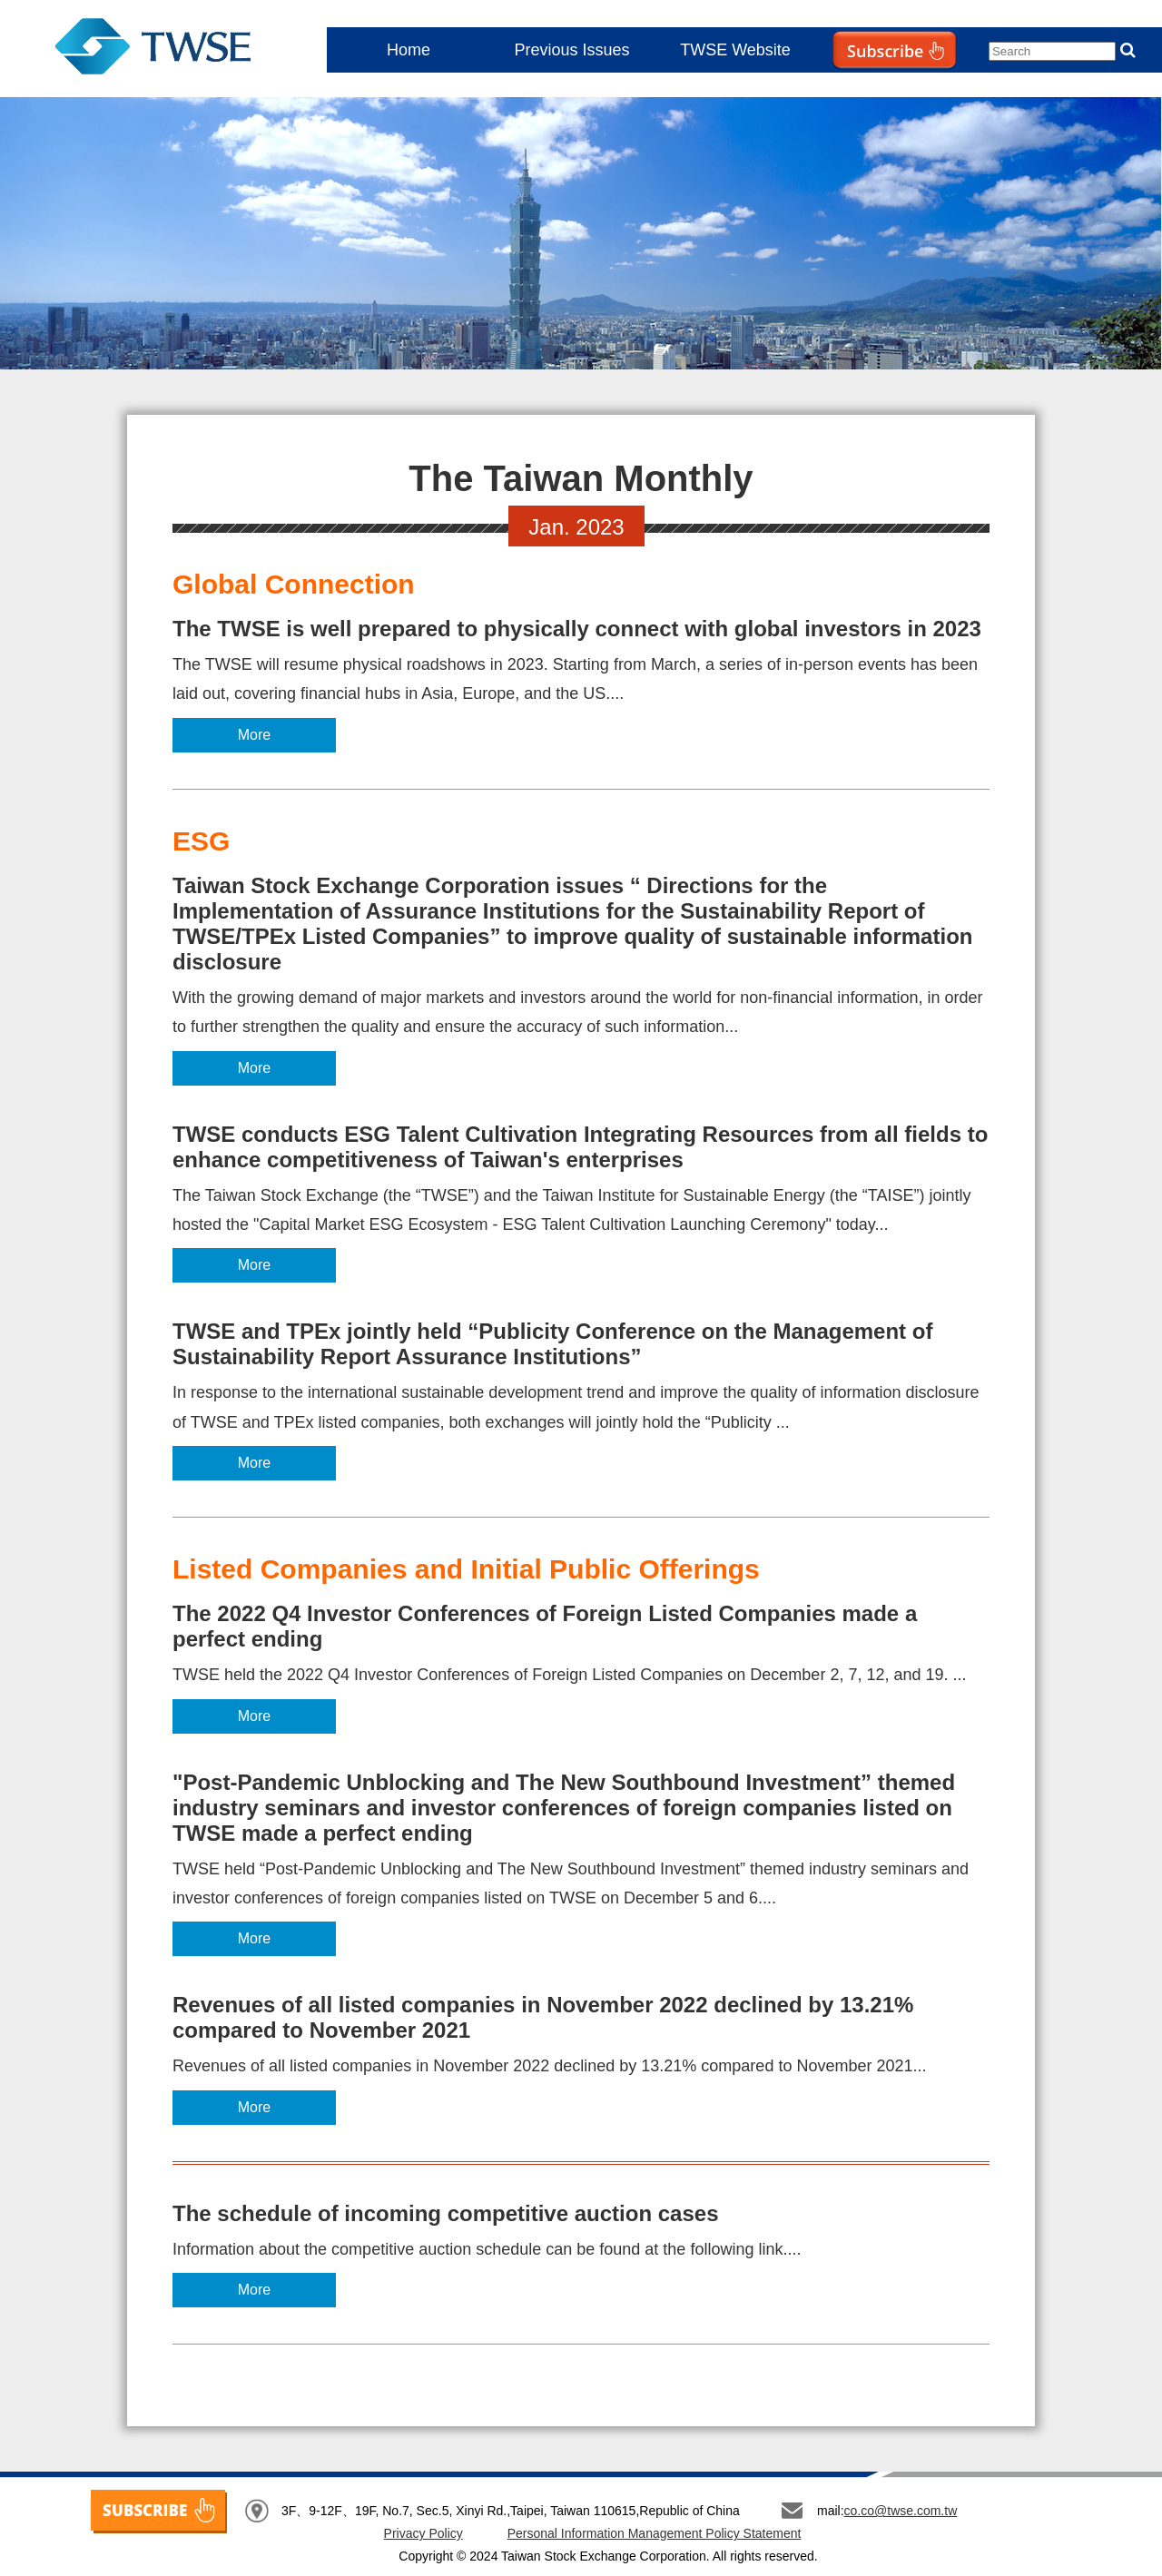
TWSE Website (735, 50)
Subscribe (857, 87)
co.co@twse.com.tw (901, 2510)
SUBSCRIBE (159, 2511)
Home (408, 50)
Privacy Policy (423, 2533)
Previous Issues (571, 50)
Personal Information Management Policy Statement (654, 2533)
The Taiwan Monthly (152, 50)
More (254, 734)
